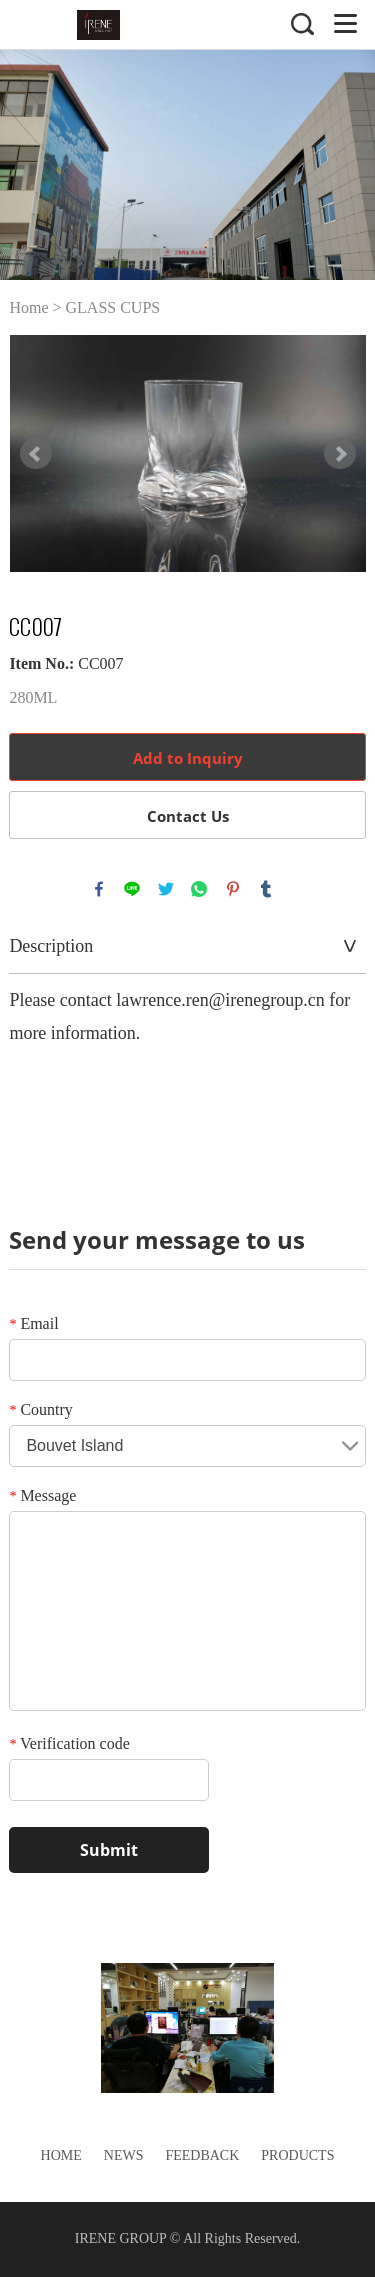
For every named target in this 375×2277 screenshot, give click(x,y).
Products (297, 2155)
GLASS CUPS (113, 307)
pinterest (233, 889)
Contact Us (188, 816)
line (132, 889)
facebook (99, 889)
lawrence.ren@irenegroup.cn (220, 1000)
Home (28, 307)
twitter (166, 889)
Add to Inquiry (188, 758)
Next (340, 454)
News (124, 2155)
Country (40, 1409)
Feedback (202, 2155)
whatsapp (199, 889)
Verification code (69, 1743)
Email (33, 1323)
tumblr (266, 889)
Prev (36, 454)
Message (42, 1495)
